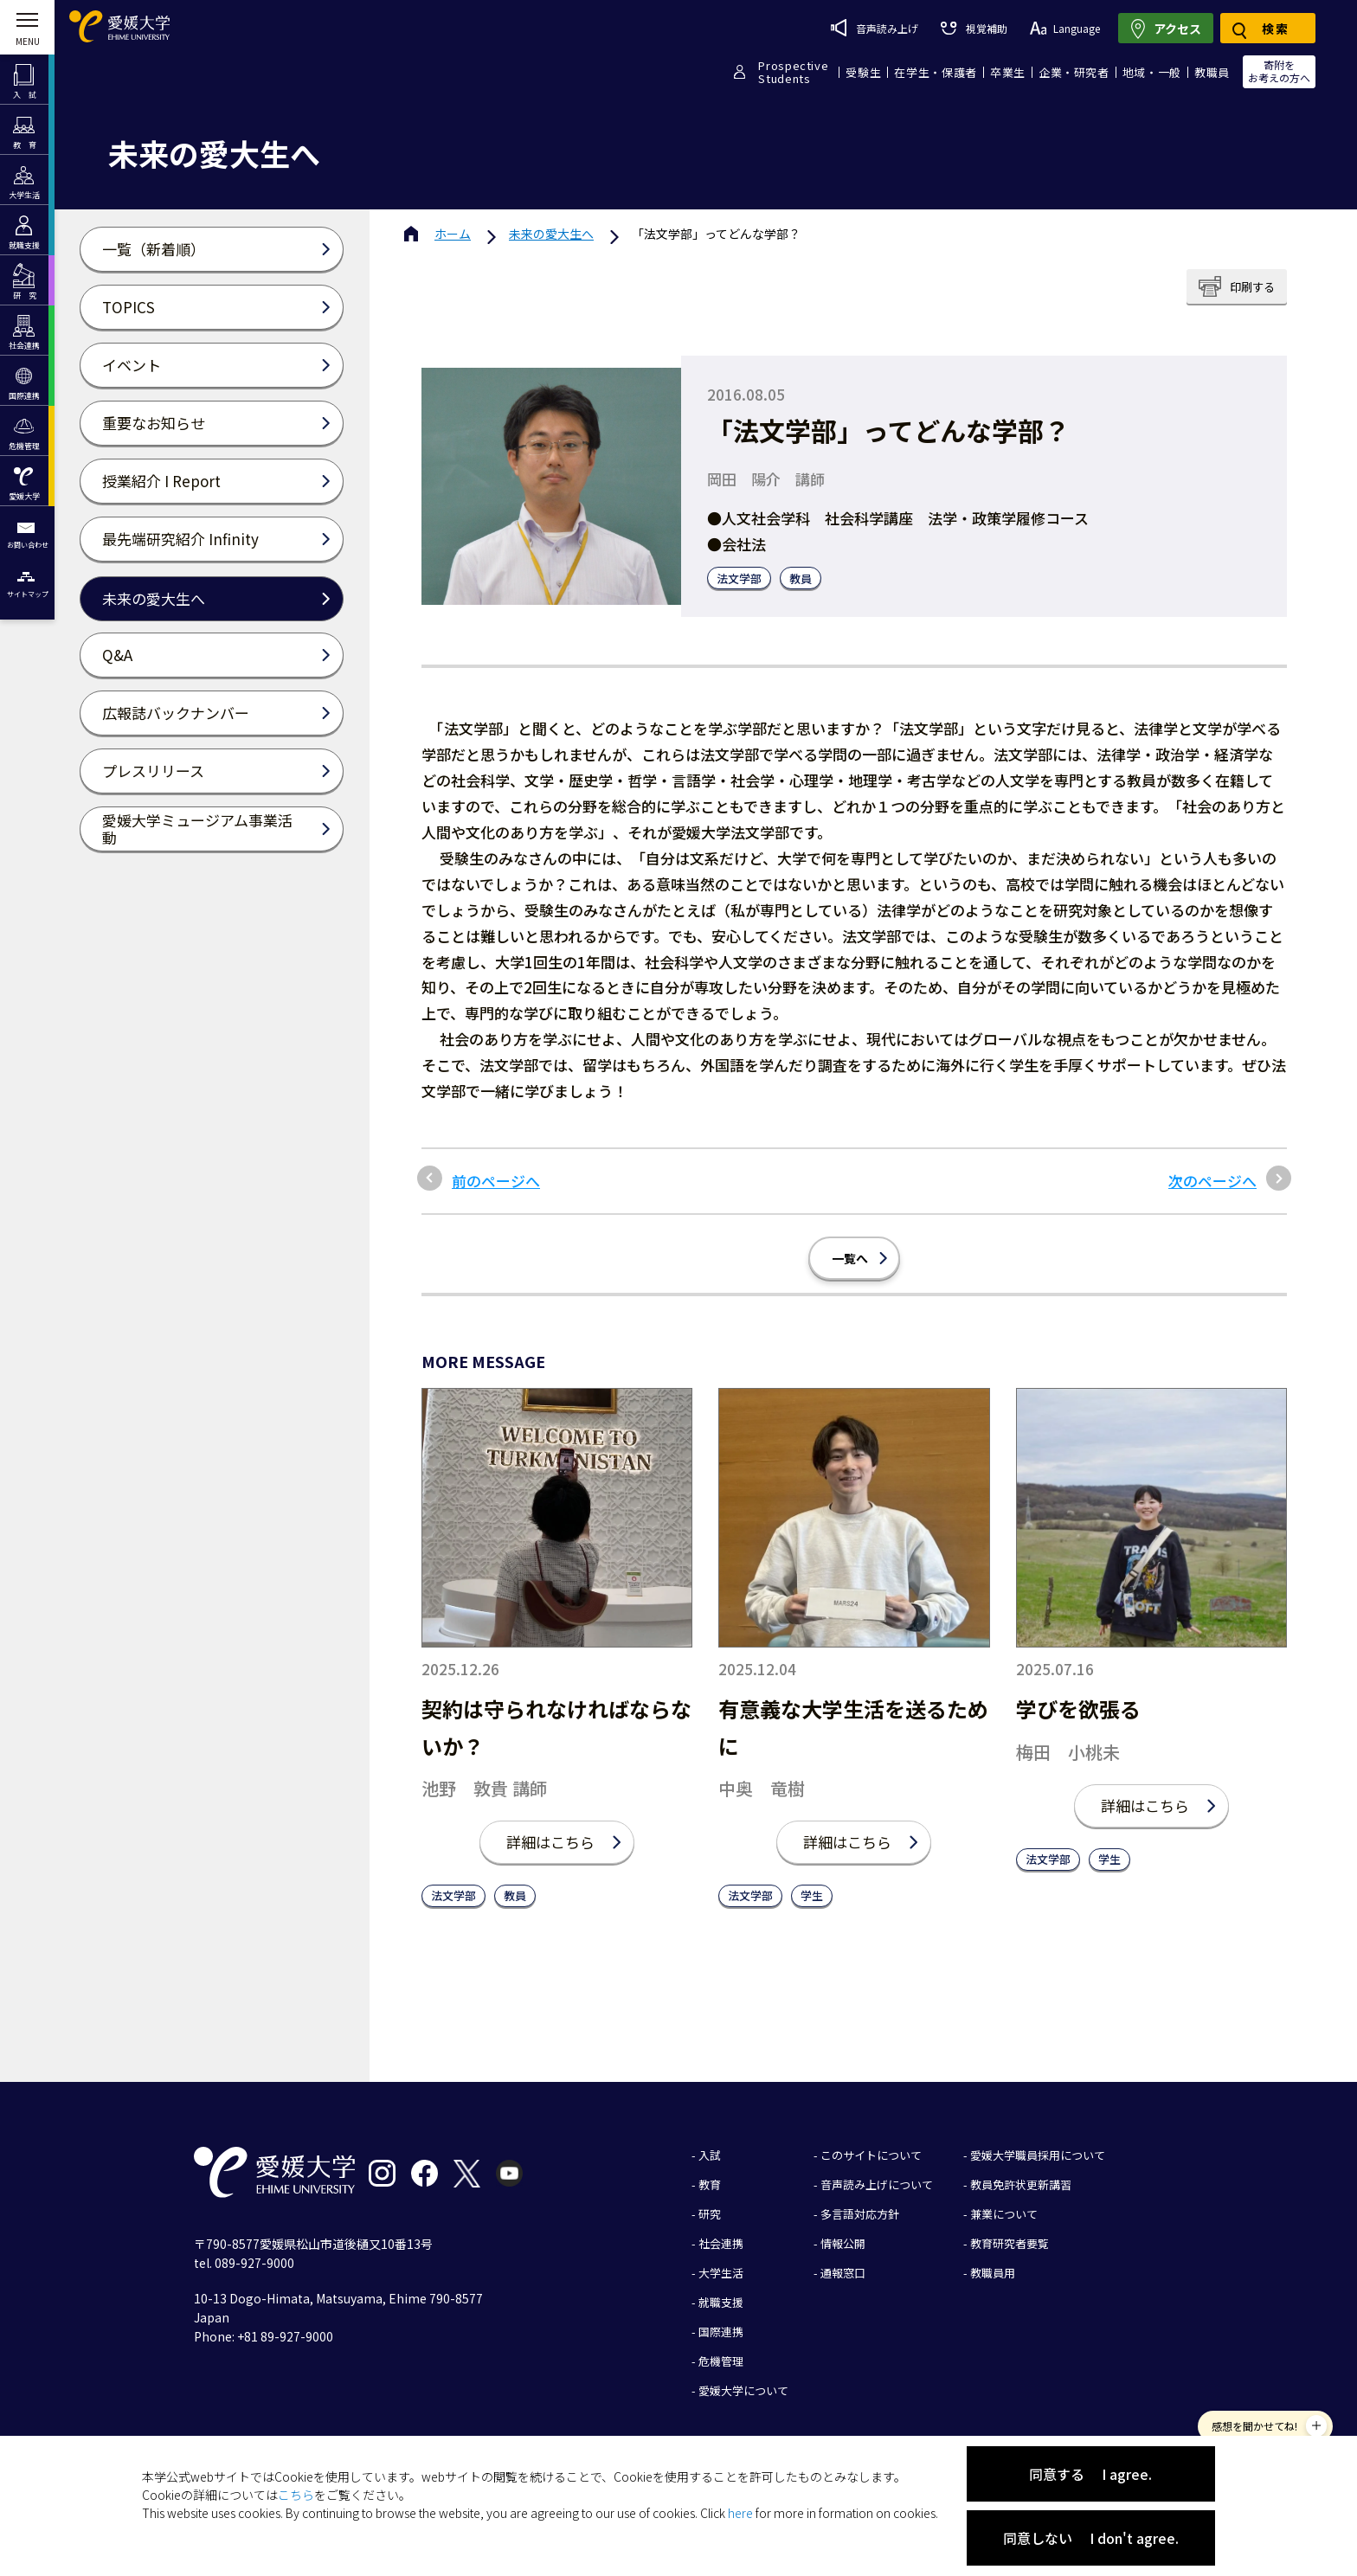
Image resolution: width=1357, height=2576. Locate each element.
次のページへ (1212, 1181)
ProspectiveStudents (793, 72)
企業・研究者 (1074, 72)
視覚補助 (973, 28)
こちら (296, 2494)
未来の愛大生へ (551, 233)
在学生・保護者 (935, 72)
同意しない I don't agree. (1091, 2538)
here (740, 2512)
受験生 (863, 72)
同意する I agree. (1090, 2474)
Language (1065, 28)
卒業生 (1008, 72)
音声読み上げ (874, 27)
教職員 (1212, 72)
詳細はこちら (550, 1842)
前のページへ (496, 1181)
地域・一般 (1151, 72)
